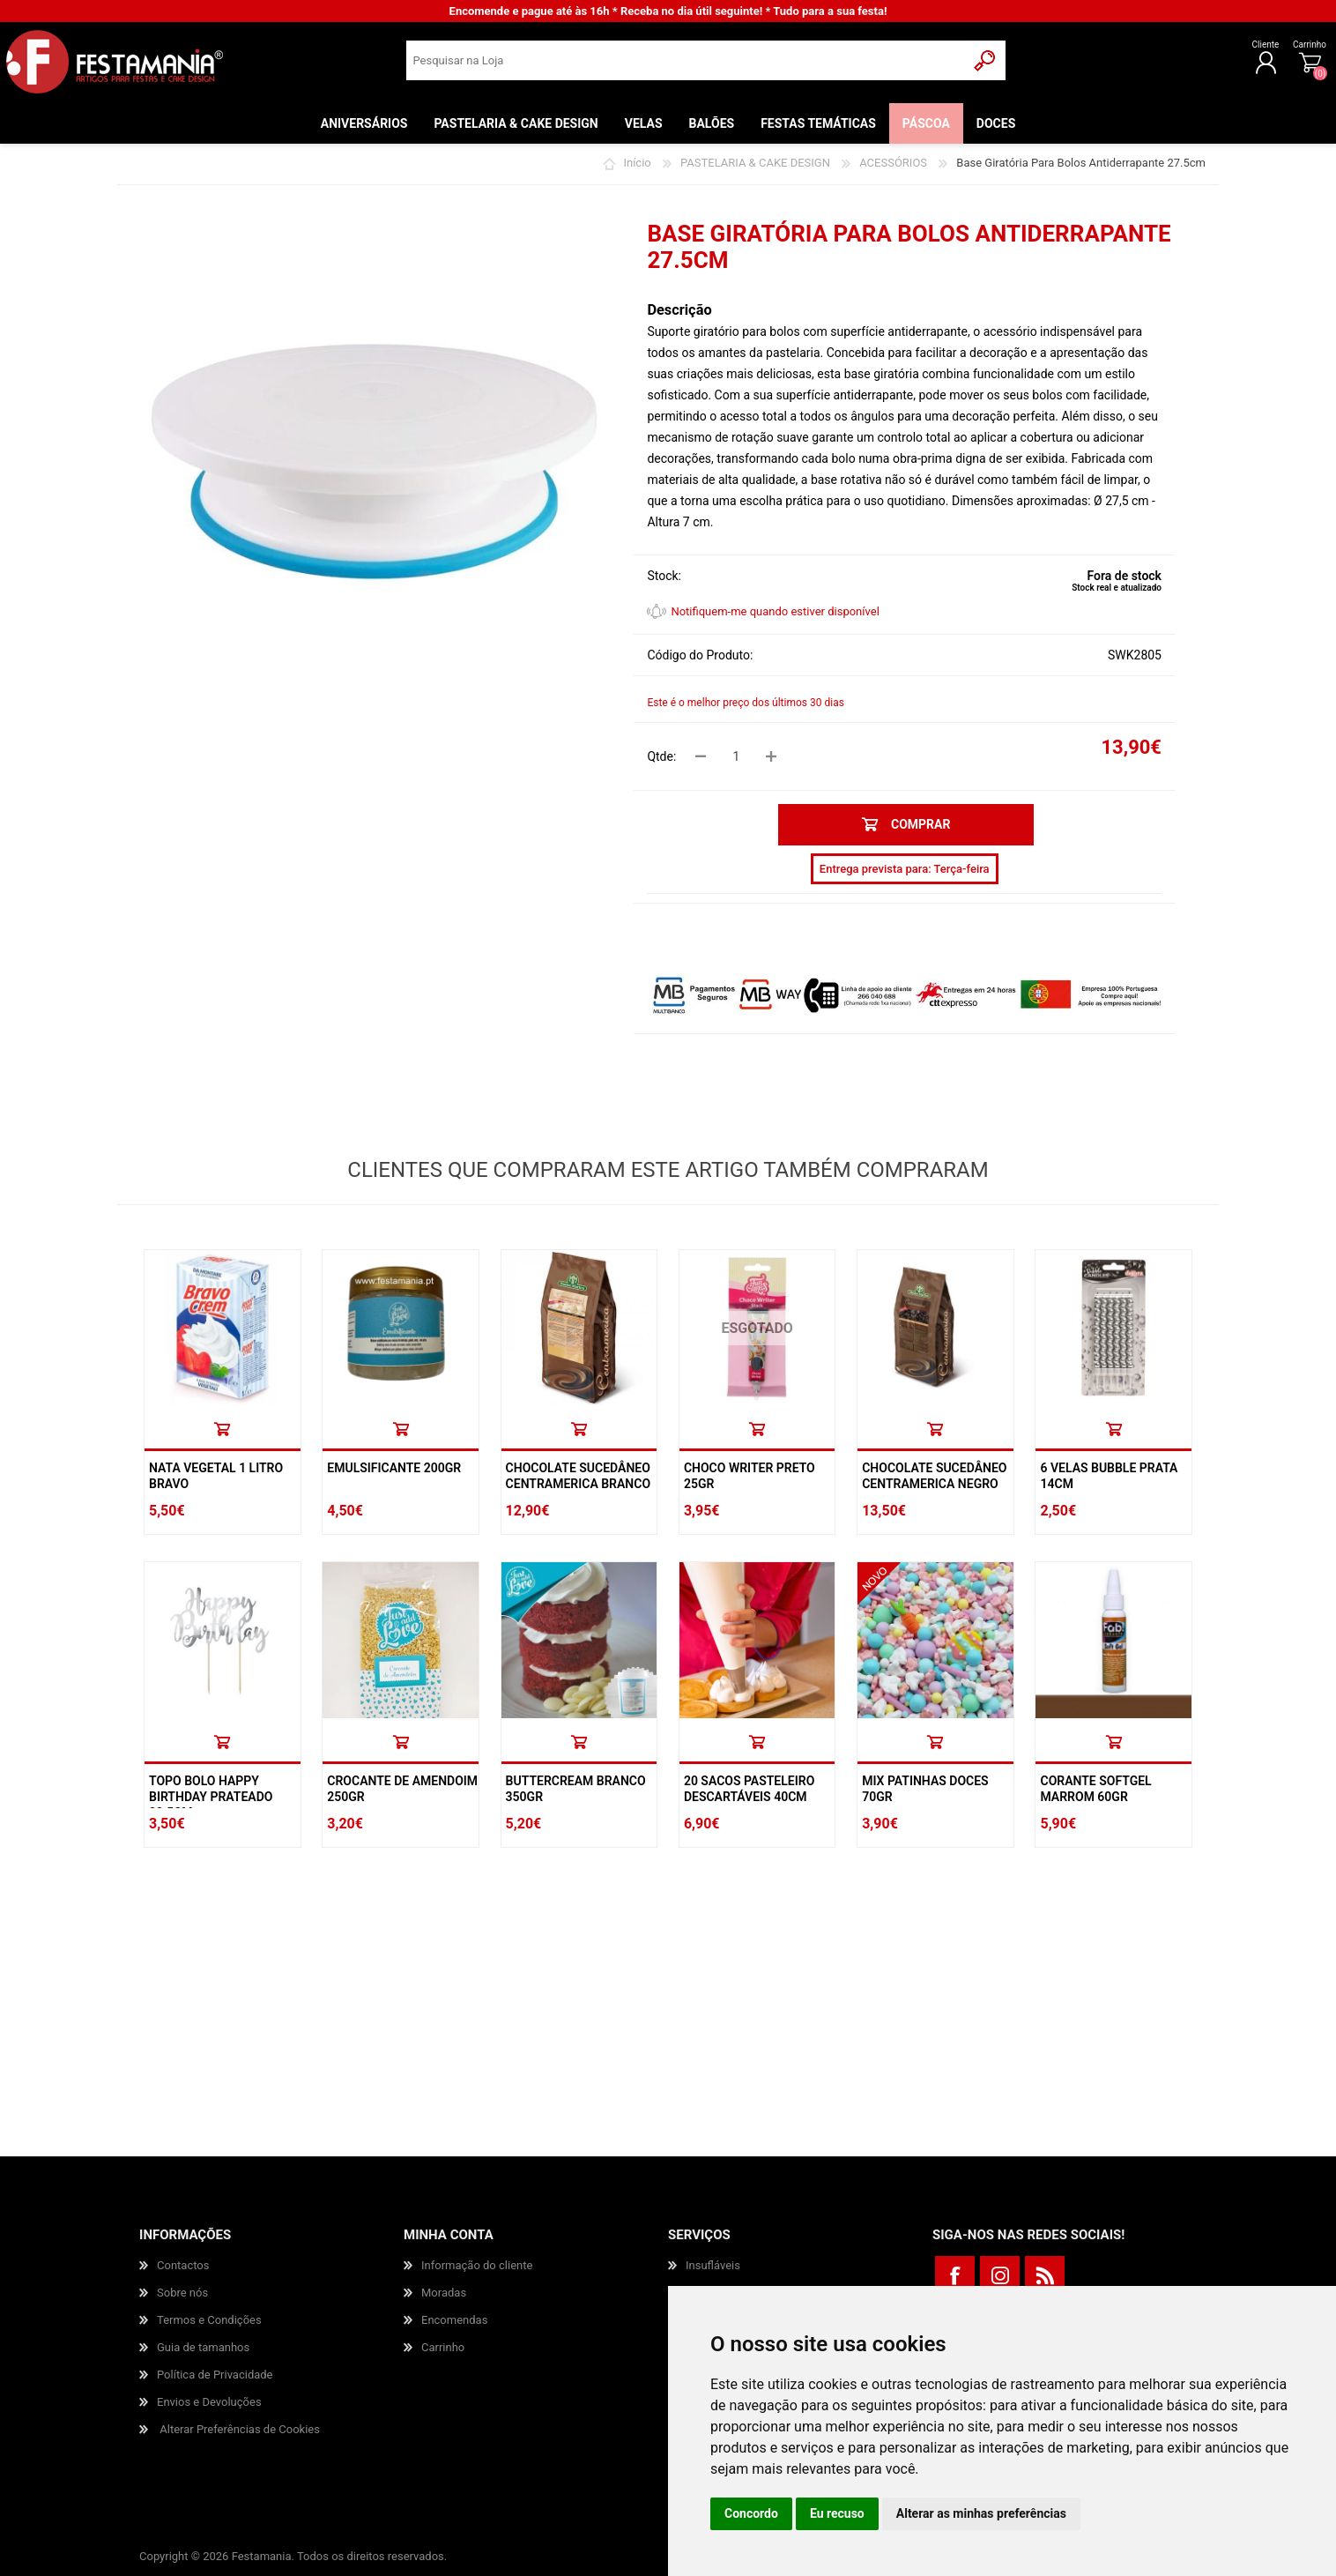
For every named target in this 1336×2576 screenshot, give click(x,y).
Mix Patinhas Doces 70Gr (925, 1789)
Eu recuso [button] (837, 2513)
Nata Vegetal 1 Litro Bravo (216, 1476)
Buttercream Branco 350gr (576, 1789)
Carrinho (1252, 51)
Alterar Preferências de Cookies (240, 2429)
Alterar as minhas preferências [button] (981, 2513)
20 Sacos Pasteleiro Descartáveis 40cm (749, 1789)
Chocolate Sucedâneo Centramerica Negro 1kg (934, 1484)
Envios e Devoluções (209, 2401)
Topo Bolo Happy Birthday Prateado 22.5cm (210, 1797)
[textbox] (686, 66)
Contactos (183, 2265)
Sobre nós (182, 2292)
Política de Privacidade (215, 2374)
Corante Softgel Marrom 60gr (1095, 1789)
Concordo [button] (751, 2513)
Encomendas (454, 2320)
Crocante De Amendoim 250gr (402, 1789)
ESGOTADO (757, 1328)
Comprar (222, 1428)
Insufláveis (713, 2265)
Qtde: (661, 756)
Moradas (443, 2292)
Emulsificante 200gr (394, 1468)
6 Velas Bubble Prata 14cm (1108, 1476)
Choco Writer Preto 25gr (749, 1476)
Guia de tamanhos (203, 2347)
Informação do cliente (476, 2265)
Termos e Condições (209, 2320)
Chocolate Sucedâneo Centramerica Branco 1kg (578, 1484)
